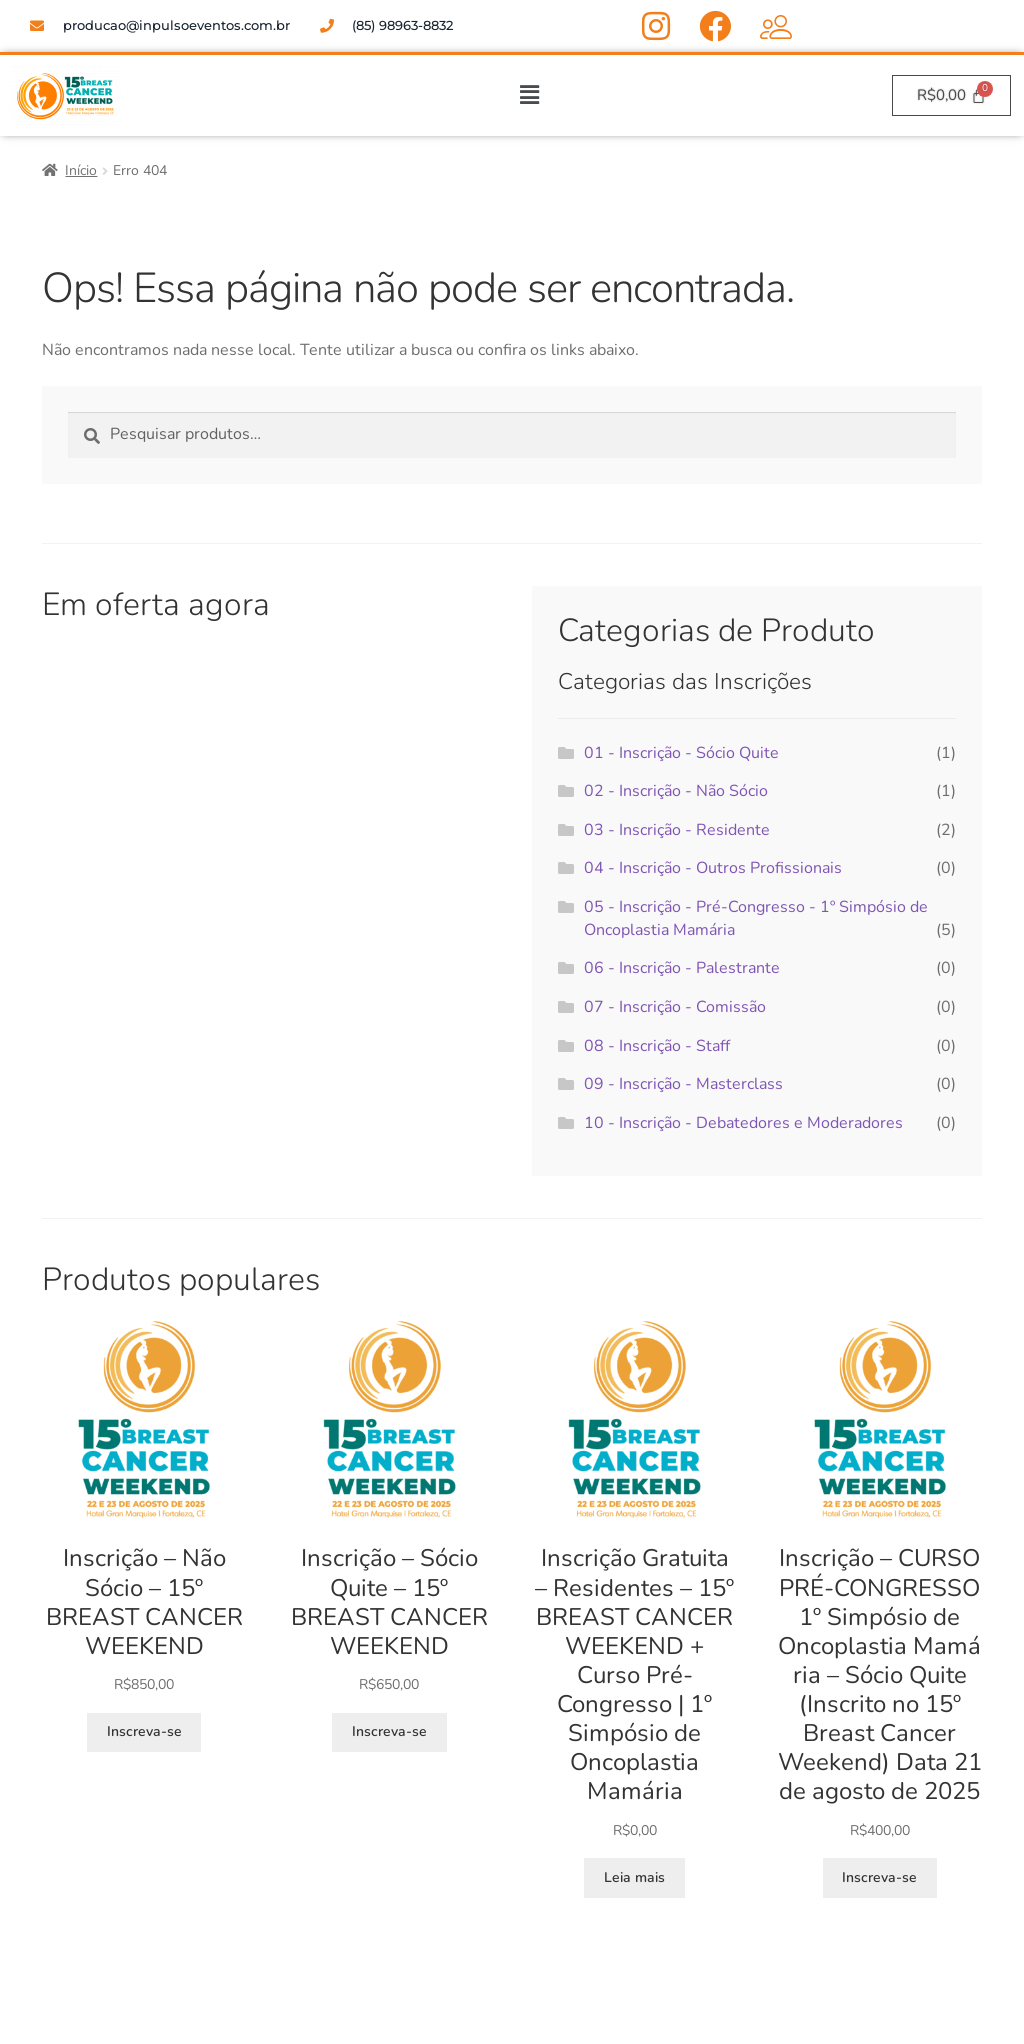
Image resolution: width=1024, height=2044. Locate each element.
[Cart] (951, 95)
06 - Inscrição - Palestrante (682, 968)
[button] (529, 95)
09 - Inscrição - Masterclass (683, 1084)
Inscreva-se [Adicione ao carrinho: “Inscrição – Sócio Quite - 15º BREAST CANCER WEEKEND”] (389, 1731)
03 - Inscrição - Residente (677, 830)
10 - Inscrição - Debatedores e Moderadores (743, 1123)
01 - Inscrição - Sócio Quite (681, 753)
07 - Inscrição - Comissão (675, 1007)
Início (81, 170)
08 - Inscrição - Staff (657, 1046)
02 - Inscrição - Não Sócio (676, 791)
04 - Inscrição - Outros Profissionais (713, 868)
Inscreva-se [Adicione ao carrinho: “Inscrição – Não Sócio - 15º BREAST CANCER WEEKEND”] (144, 1731)
